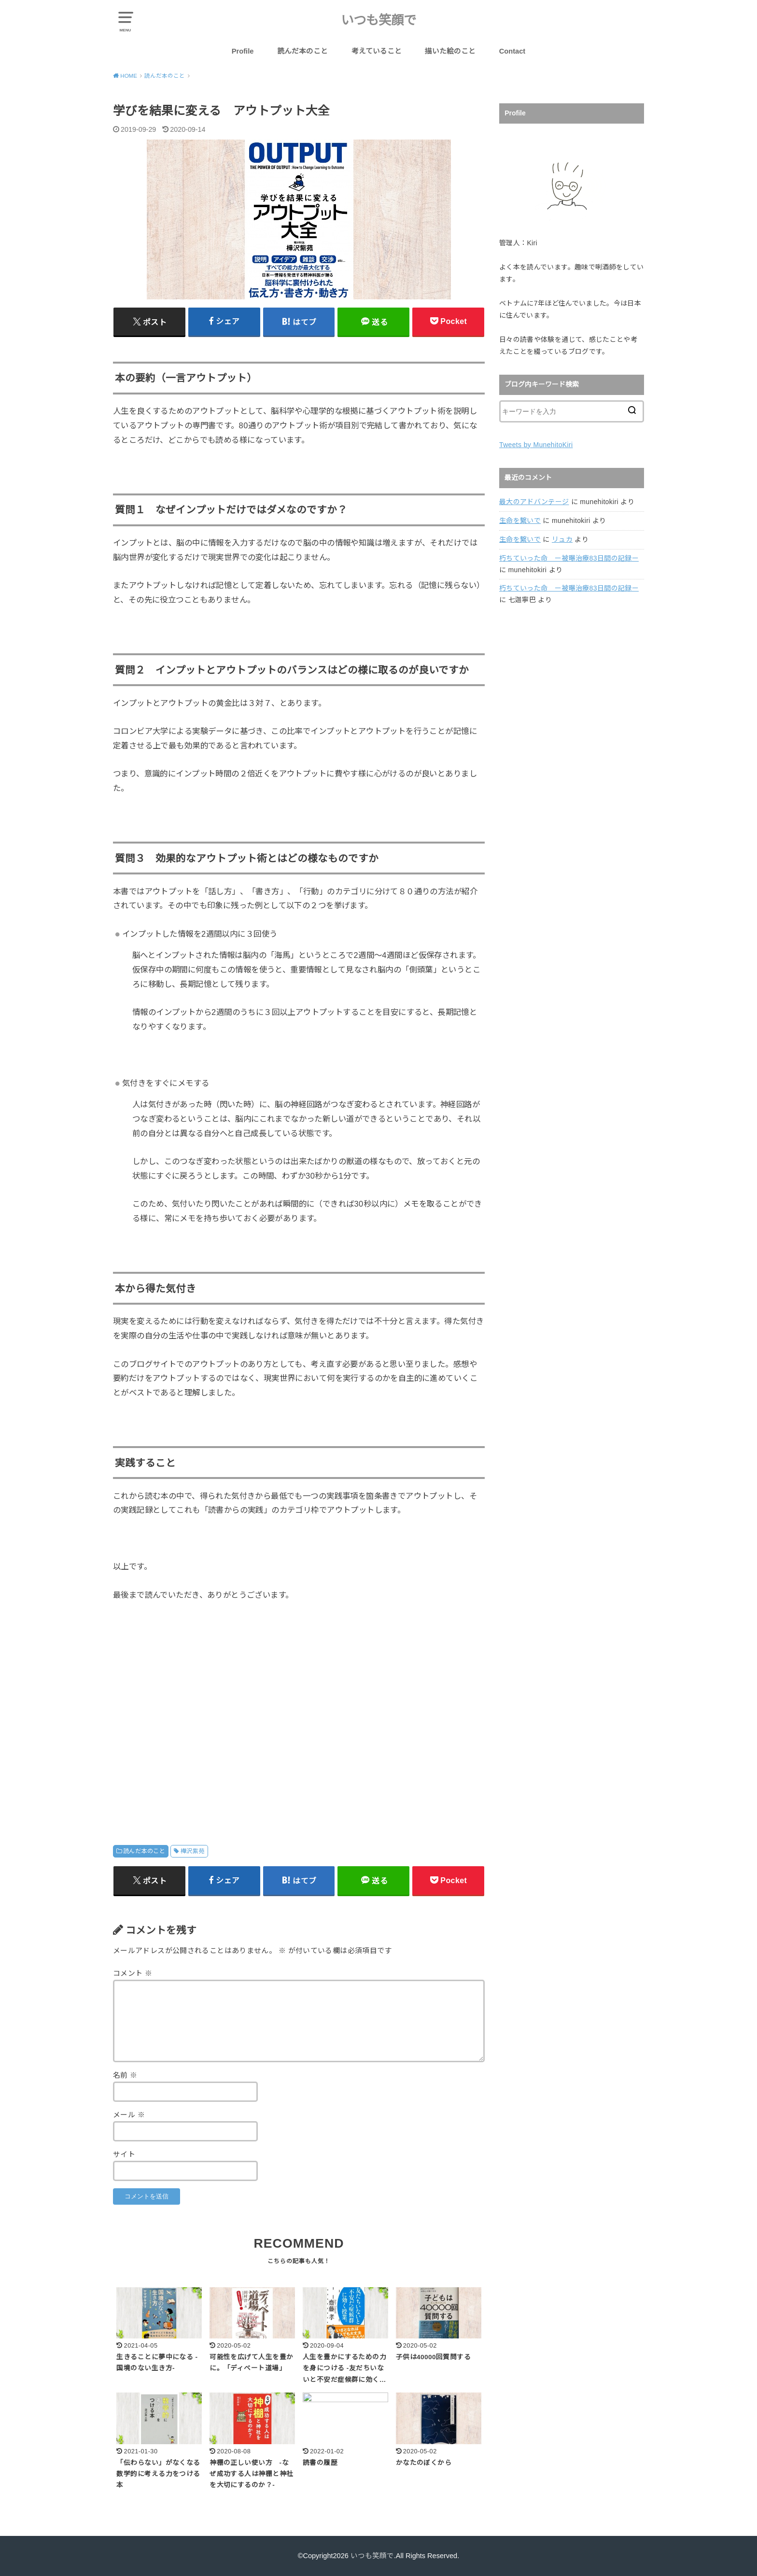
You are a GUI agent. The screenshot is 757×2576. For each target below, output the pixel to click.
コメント (132, 1973)
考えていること (376, 51)
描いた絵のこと (450, 51)
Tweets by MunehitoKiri (536, 445)
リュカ (562, 539)
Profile (243, 51)
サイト (124, 2154)
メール (129, 2115)
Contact (512, 51)
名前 (125, 2075)
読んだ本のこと (302, 51)
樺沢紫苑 (193, 1851)
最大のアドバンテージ (534, 502)
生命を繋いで (520, 520)
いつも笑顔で (378, 20)
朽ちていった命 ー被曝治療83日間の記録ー (569, 558)
